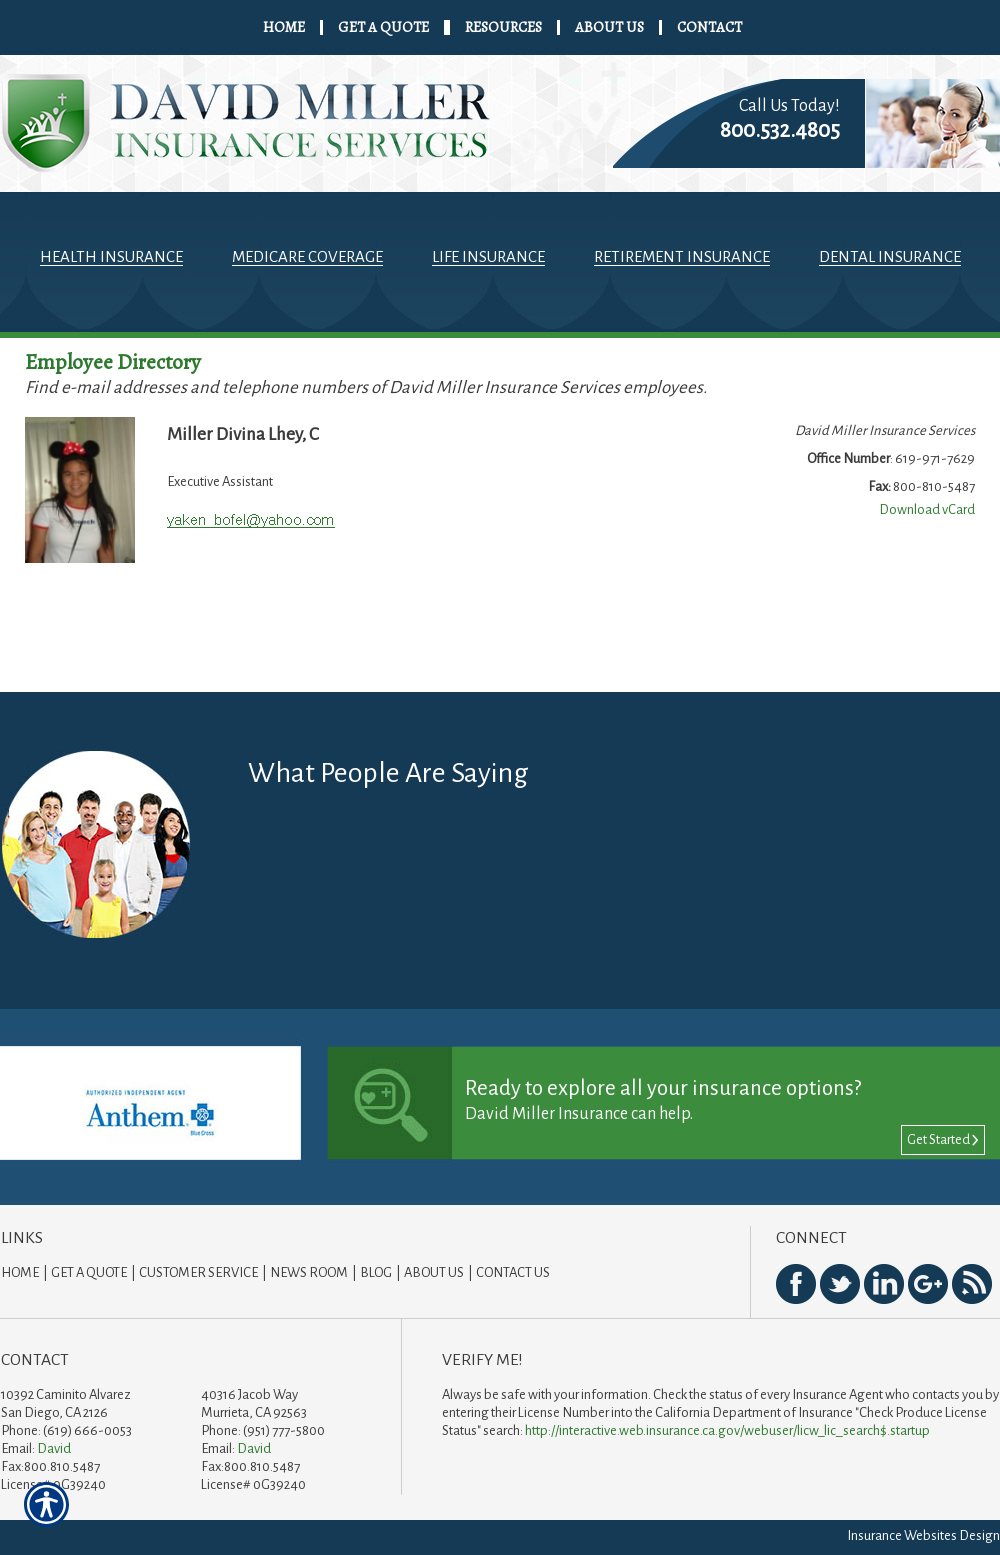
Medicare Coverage (307, 256)
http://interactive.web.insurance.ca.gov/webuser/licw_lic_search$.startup (727, 1430)
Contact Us (513, 1272)
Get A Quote (89, 1272)
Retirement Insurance (682, 256)
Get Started (943, 1139)
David (54, 1448)
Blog (376, 1272)
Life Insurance (488, 256)
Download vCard (927, 509)
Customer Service (198, 1272)
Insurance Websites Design (923, 1535)
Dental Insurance (890, 256)
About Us (434, 1272)
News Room (309, 1272)
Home (20, 1272)
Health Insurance (111, 256)
